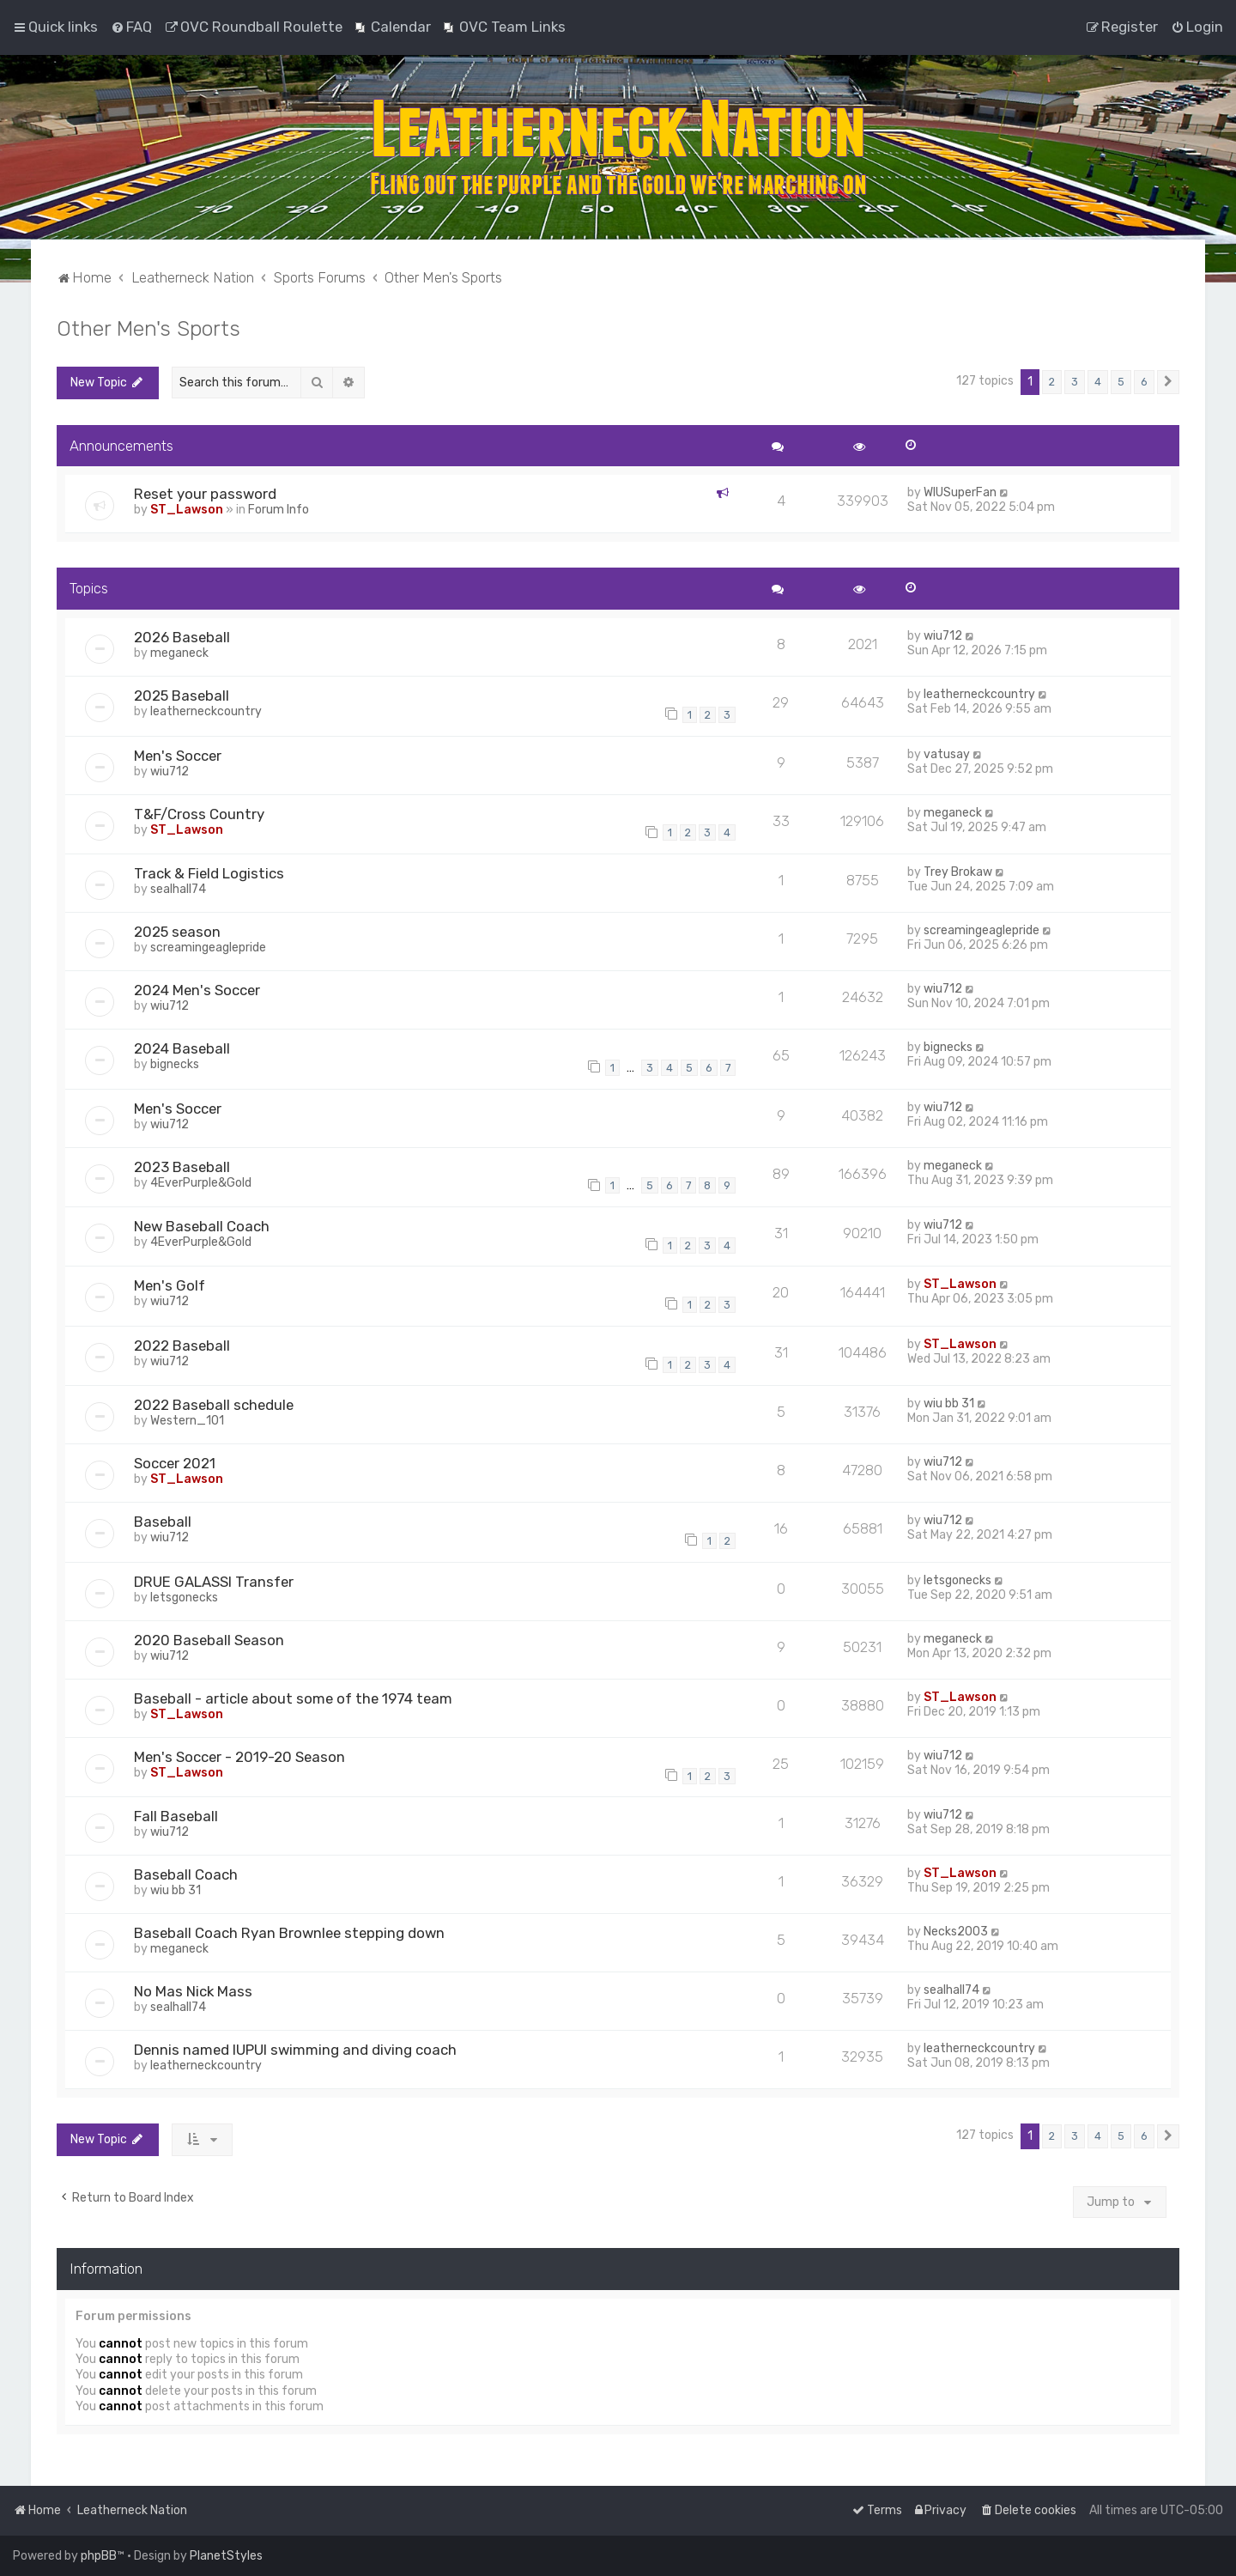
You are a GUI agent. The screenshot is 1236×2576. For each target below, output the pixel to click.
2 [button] (1052, 381)
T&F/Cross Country (199, 814)
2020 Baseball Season (209, 1640)
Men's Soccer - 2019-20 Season (239, 1756)
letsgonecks (184, 1597)
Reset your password (205, 493)
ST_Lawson (186, 509)
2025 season (177, 931)
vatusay (947, 754)
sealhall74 (178, 889)
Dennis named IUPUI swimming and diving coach (295, 2049)
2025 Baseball (181, 695)
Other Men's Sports (148, 328)
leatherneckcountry (206, 711)
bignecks (174, 1064)
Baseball (162, 1521)
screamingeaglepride (208, 947)
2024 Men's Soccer (197, 990)
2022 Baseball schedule (214, 1404)
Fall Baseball (176, 1816)
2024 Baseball (182, 1048)
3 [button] (1074, 381)
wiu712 (943, 636)
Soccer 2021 (174, 1463)
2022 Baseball (182, 1345)
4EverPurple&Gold (200, 1183)
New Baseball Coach (202, 1226)
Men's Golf (169, 1285)
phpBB (99, 2556)
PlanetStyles (226, 2556)
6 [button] (1144, 381)
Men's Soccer (177, 755)
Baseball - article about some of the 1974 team (293, 1698)
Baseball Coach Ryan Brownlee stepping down (289, 1932)
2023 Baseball (182, 1167)
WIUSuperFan (960, 492)
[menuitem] (131, 27)
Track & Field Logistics (209, 873)
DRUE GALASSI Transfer (214, 1581)
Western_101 (187, 1420)
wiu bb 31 (949, 1403)
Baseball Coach (186, 1874)
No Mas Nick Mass (193, 1991)
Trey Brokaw (958, 872)
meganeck (179, 653)
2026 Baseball (182, 637)
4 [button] (1097, 381)
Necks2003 (956, 1931)
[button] (1168, 382)
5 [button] (1121, 381)
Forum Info (278, 509)
